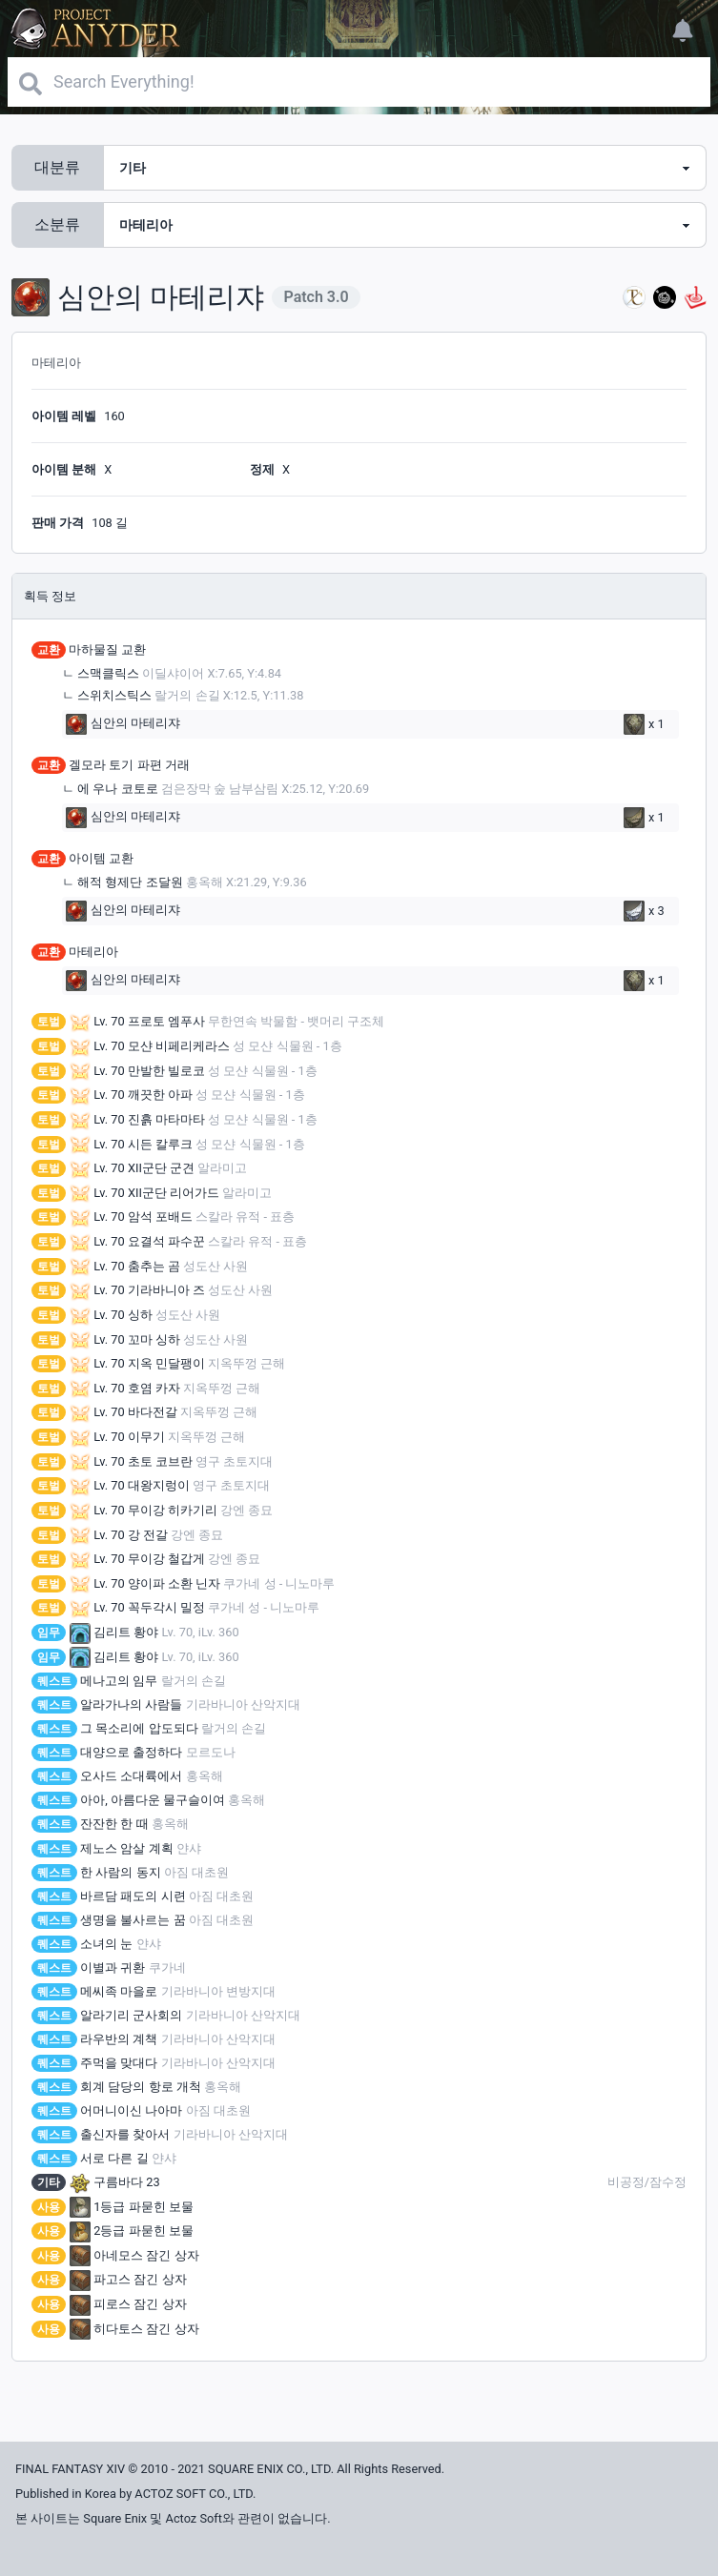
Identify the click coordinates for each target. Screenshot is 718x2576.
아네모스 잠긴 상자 (134, 2255)
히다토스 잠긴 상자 (134, 2329)
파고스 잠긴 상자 (128, 2279)
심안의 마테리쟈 (123, 724)
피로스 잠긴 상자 (128, 2304)
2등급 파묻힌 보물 (132, 2230)
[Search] (359, 82)
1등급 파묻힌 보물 (132, 2207)
